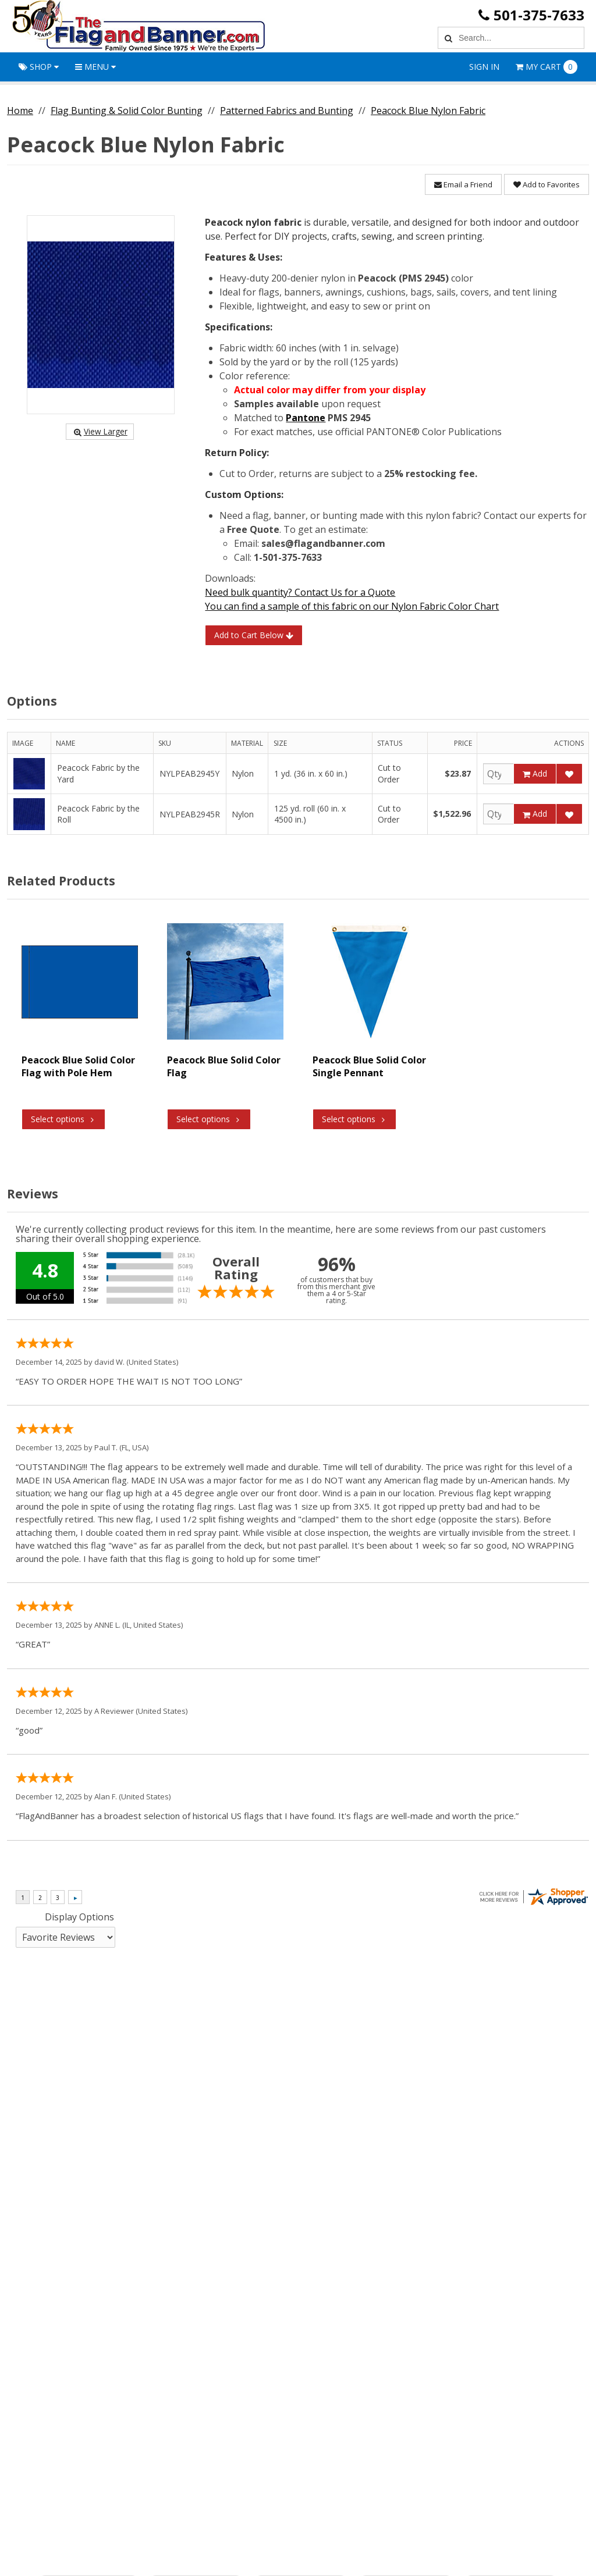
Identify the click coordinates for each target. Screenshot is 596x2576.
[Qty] (498, 773)
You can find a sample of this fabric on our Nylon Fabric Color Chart (352, 606)
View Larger (99, 431)
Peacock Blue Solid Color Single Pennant (369, 1066)
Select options (63, 1119)
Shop (39, 66)
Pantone (305, 417)
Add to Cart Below (253, 635)
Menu (95, 66)
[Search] (446, 37)
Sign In (484, 66)
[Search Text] (519, 37)
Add (535, 773)
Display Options (79, 1916)
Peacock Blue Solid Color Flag (224, 1066)
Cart (546, 67)
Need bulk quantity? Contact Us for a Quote (300, 592)
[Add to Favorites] (569, 773)
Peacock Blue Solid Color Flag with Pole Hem (78, 1066)
